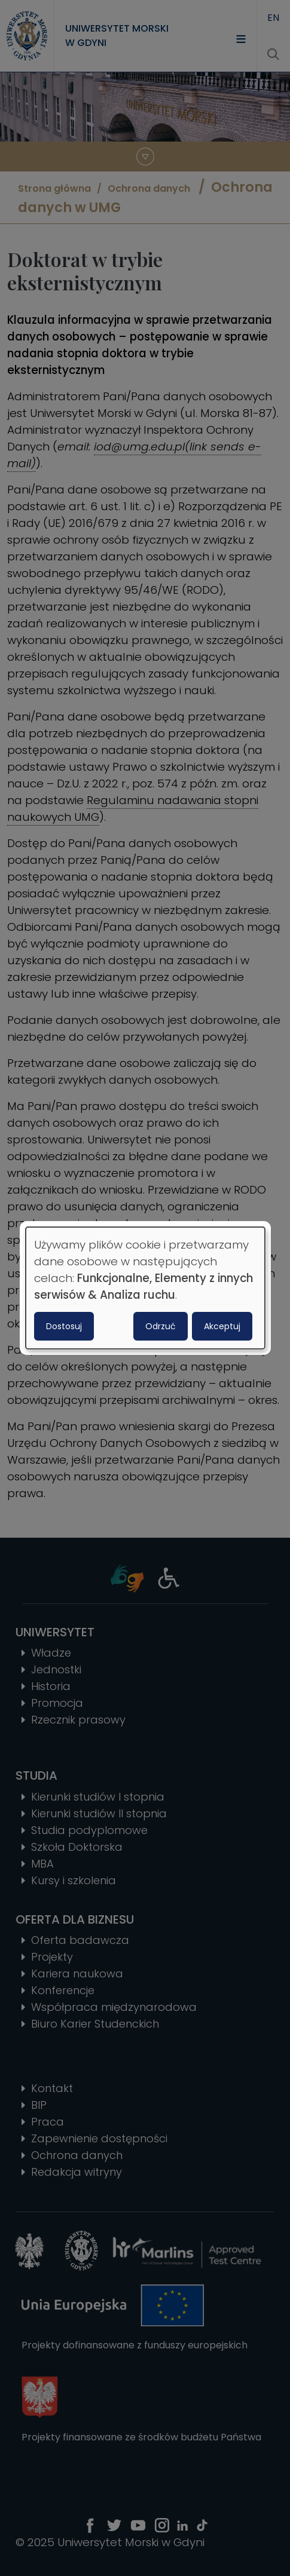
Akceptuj (222, 1326)
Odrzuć (160, 1326)
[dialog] (145, 1288)
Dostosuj (64, 1326)
